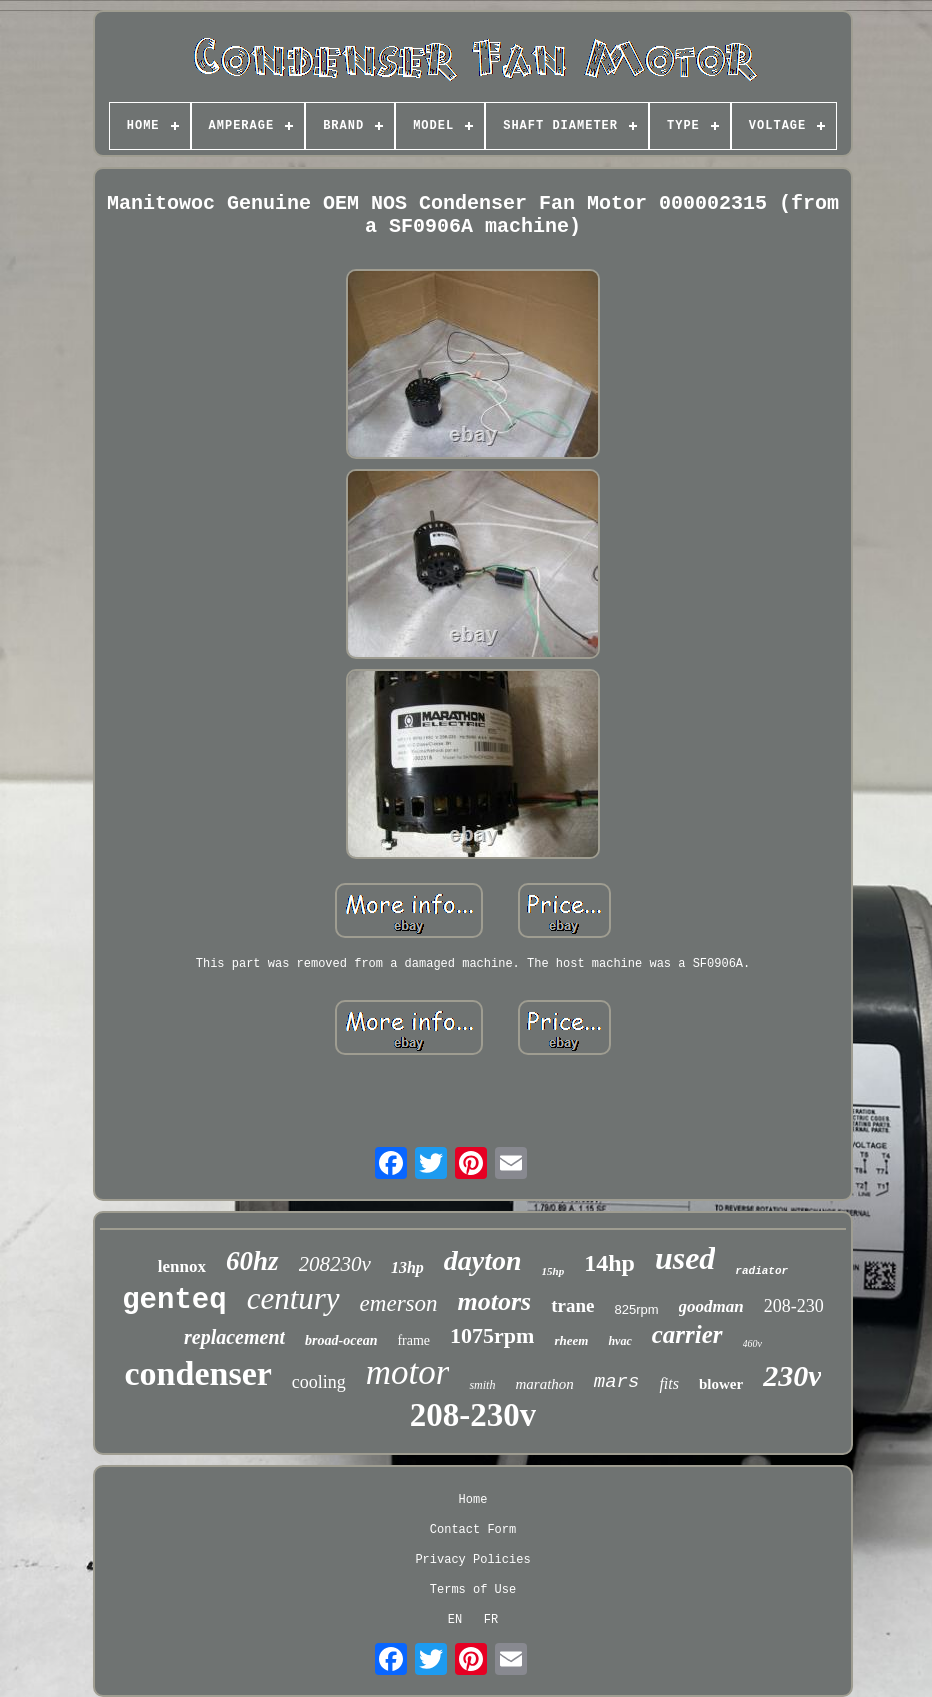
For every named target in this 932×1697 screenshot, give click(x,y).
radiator (761, 1271)
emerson (399, 1303)
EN (455, 1620)
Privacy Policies (472, 1560)
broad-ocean (341, 1340)
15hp (553, 1271)
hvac (619, 1341)
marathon (544, 1384)
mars (617, 1382)
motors (495, 1301)
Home (473, 1500)
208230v (335, 1264)
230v (792, 1375)
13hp (407, 1267)
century (293, 1298)
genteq (174, 1300)
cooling (319, 1382)
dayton (483, 1260)
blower (721, 1384)
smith (482, 1385)
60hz (252, 1261)
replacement (234, 1337)
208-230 (794, 1306)
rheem (571, 1340)
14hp (609, 1263)
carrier (687, 1334)
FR (491, 1620)
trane (572, 1305)
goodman (711, 1306)
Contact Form (473, 1530)
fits (669, 1383)
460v (752, 1343)
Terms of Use (473, 1590)
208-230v (473, 1415)
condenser (198, 1373)
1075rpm (492, 1335)
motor (408, 1372)
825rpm (637, 1309)
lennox (182, 1266)
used (685, 1258)
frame (413, 1340)
